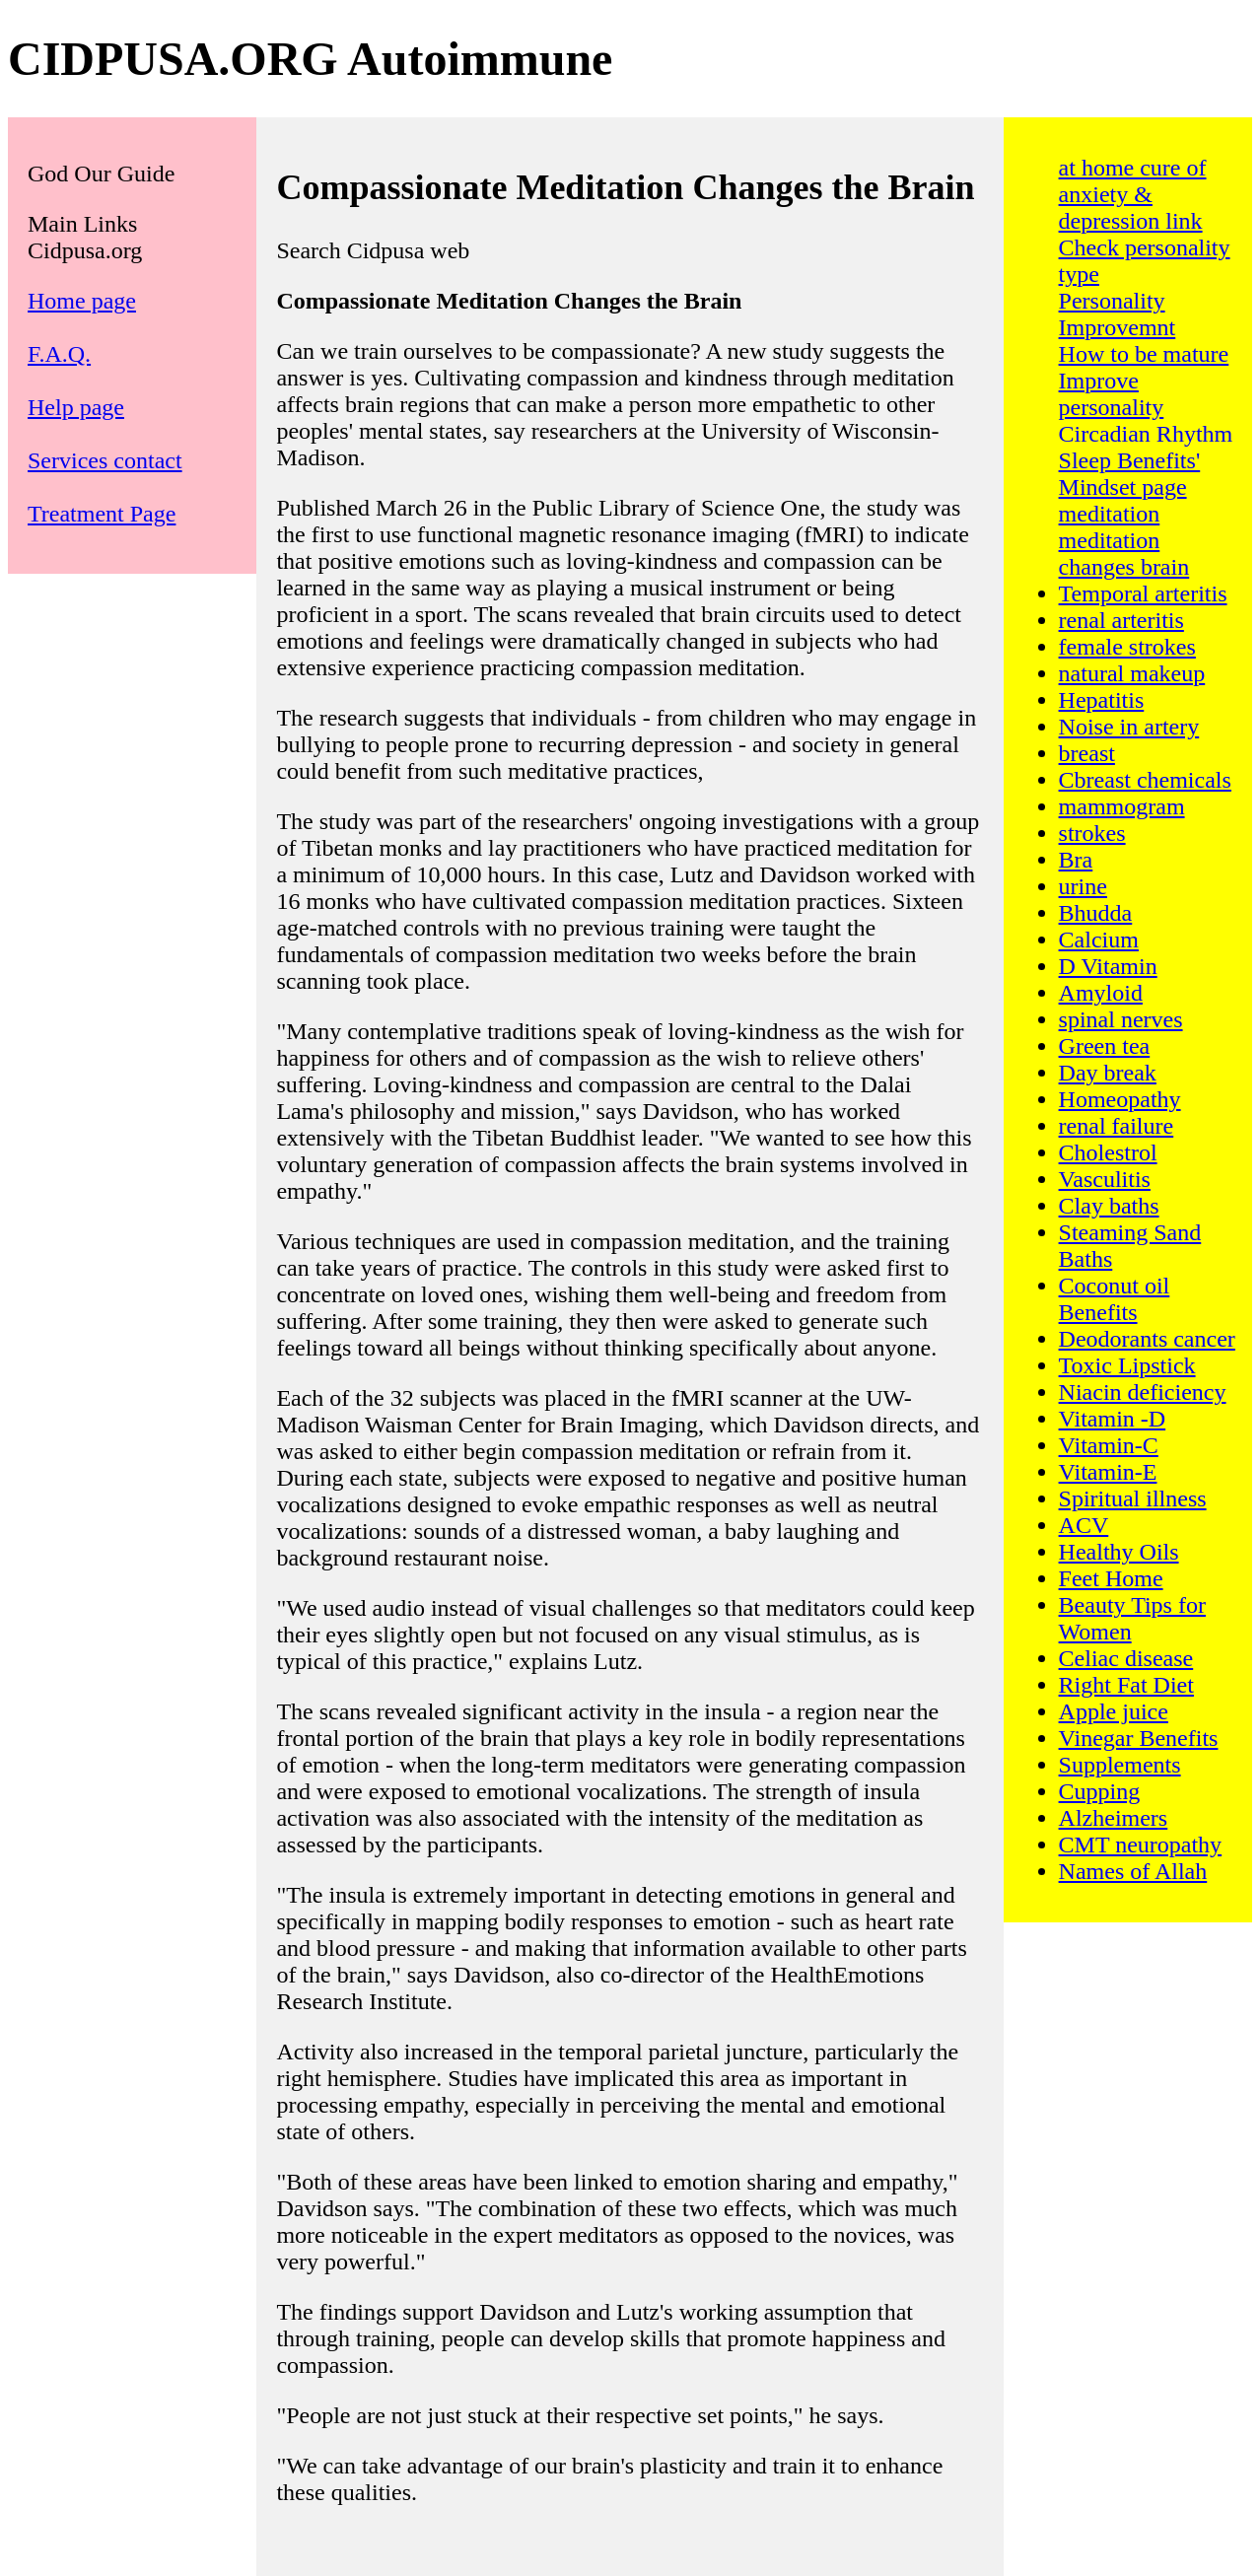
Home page (82, 300)
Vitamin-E (1108, 1472)
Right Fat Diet (1126, 1685)
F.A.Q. (59, 354)
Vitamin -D (1112, 1418)
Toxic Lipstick (1127, 1365)
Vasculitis (1105, 1179)
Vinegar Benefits (1139, 1738)
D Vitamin (1108, 966)
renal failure (1116, 1126)
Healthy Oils (1119, 1552)
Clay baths (1109, 1205)
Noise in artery (1129, 726)
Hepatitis (1102, 700)
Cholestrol (1108, 1152)
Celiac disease (1126, 1658)
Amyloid (1101, 993)
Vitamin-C (1108, 1445)
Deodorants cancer (1147, 1339)
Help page (76, 407)
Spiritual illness (1133, 1498)
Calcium (1099, 939)
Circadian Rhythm (1146, 434)
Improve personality (1111, 394)
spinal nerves (1121, 1019)
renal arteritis (1121, 620)
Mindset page (1123, 487)
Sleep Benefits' (1130, 460)
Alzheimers (1113, 1818)
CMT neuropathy (1141, 1844)
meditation (1109, 513)
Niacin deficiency (1142, 1392)
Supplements (1120, 1764)
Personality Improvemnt (1117, 314)
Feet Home (1111, 1578)
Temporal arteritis (1143, 593)
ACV (1084, 1525)
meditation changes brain (1124, 553)
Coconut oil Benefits (1114, 1299)
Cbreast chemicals (1145, 780)
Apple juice (1113, 1711)
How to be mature (1144, 354)
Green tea (1105, 1046)
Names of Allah (1133, 1871)
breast (1087, 753)
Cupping (1100, 1791)
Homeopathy (1120, 1099)
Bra (1076, 859)
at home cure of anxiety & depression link (1133, 194)
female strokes (1127, 647)
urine (1083, 886)
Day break (1107, 1072)
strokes (1092, 833)
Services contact (105, 460)
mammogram (1122, 806)
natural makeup (1132, 673)
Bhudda (1096, 913)
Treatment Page (101, 513)
